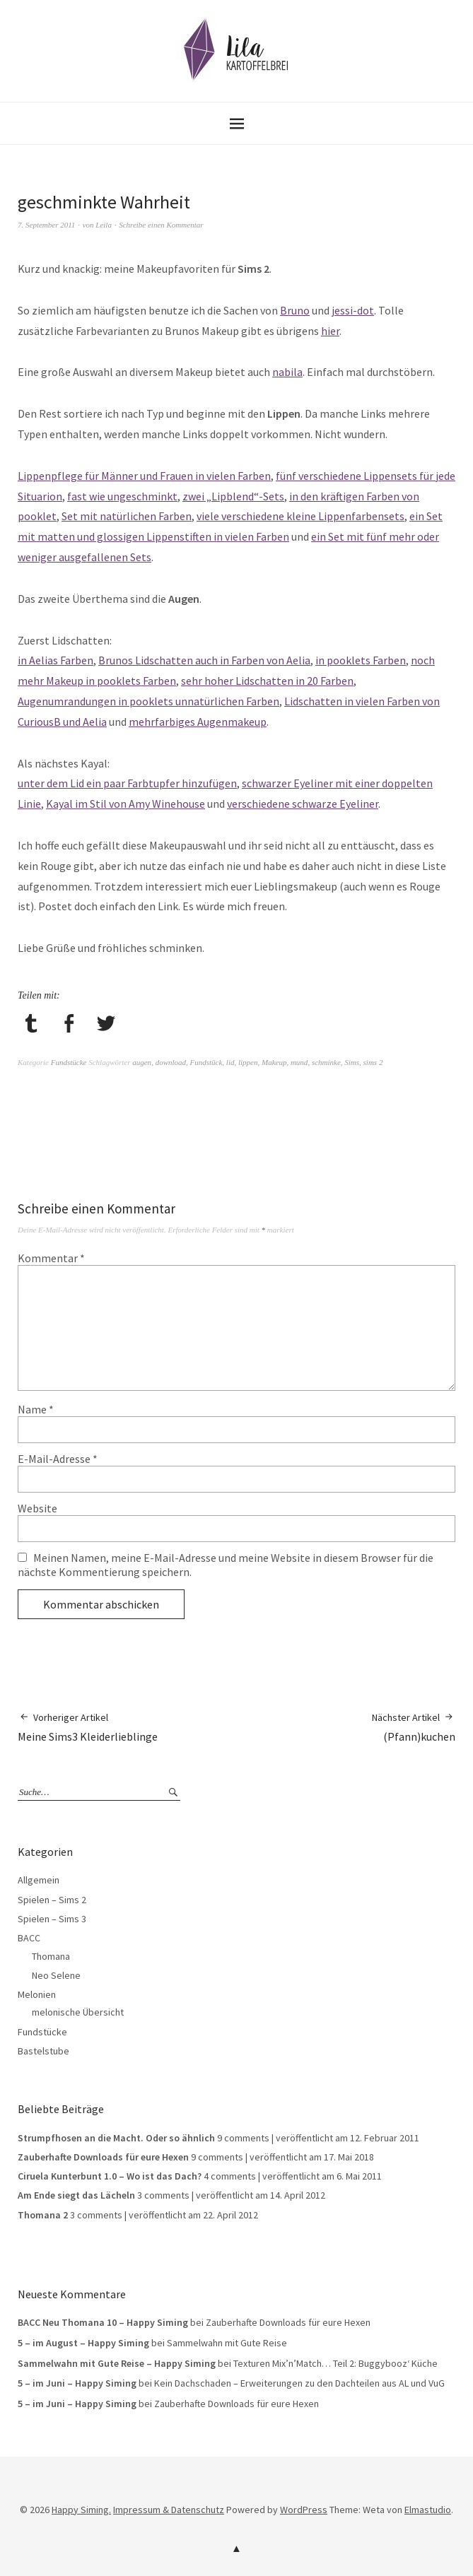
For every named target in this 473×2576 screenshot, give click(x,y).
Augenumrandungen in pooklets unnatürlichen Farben (148, 701)
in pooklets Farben (360, 660)
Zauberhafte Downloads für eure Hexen (103, 2157)
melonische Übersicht (78, 2012)
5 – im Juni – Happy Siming (77, 2383)
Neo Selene (56, 1975)
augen (141, 1062)
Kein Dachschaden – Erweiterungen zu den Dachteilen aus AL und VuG (299, 2383)
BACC (29, 1937)
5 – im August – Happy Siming (83, 2342)
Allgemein (38, 1880)
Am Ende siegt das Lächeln (76, 2195)
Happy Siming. (81, 2509)
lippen (248, 1062)
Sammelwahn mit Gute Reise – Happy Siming (117, 2363)
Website (37, 1508)
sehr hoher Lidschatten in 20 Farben (267, 681)
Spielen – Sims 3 (52, 1918)
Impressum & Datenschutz (168, 2509)
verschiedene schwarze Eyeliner (302, 803)
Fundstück (206, 1062)
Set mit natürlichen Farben (127, 516)
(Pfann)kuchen (413, 1726)
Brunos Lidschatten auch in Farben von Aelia (204, 660)
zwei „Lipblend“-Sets (233, 496)
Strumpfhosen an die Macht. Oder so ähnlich (116, 2137)
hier (330, 331)
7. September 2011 (46, 224)
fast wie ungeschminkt (122, 496)
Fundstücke (69, 1062)
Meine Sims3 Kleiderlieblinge (88, 1726)
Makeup (274, 1062)
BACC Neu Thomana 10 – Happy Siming (103, 2322)
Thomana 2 (43, 2215)
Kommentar (51, 1258)
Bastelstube (43, 2051)
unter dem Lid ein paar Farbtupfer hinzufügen (127, 783)
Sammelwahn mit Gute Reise (227, 2342)
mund (299, 1062)
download (171, 1062)
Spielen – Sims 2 (52, 1899)
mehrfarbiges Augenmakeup (198, 721)
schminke (326, 1062)
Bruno (295, 310)
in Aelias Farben (55, 660)
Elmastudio (427, 2509)
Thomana (51, 1956)
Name (36, 1409)
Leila (103, 224)
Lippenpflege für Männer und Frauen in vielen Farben (144, 476)
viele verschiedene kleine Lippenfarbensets (300, 516)
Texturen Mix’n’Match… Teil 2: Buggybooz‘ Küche (335, 2363)
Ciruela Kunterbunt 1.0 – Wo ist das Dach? (110, 2176)
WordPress (303, 2509)
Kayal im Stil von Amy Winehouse (125, 803)
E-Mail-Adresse (58, 1459)
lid (230, 1062)
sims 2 (373, 1062)
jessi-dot (353, 310)
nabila (287, 372)
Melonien (37, 1994)
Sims (351, 1062)
